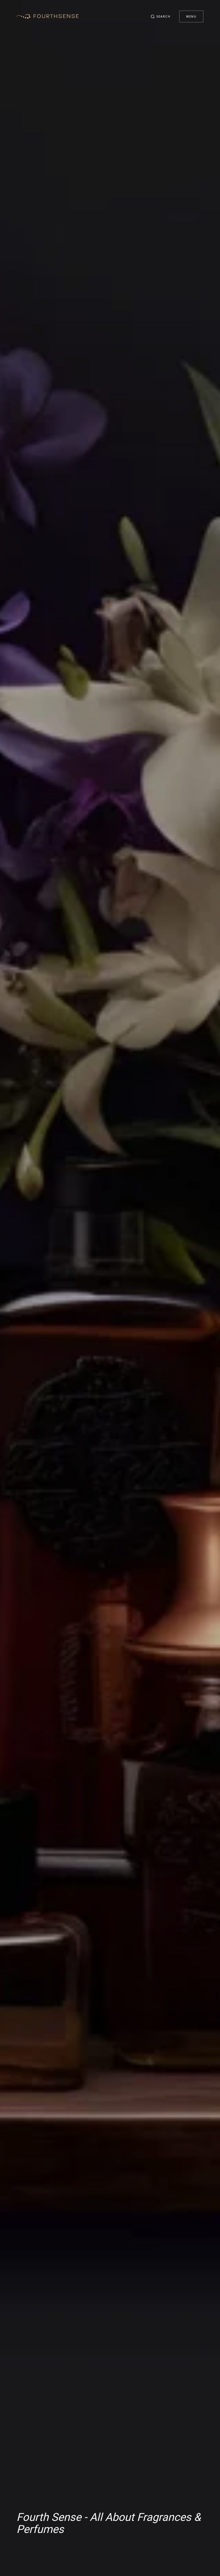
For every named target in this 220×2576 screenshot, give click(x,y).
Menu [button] (191, 16)
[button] (161, 16)
